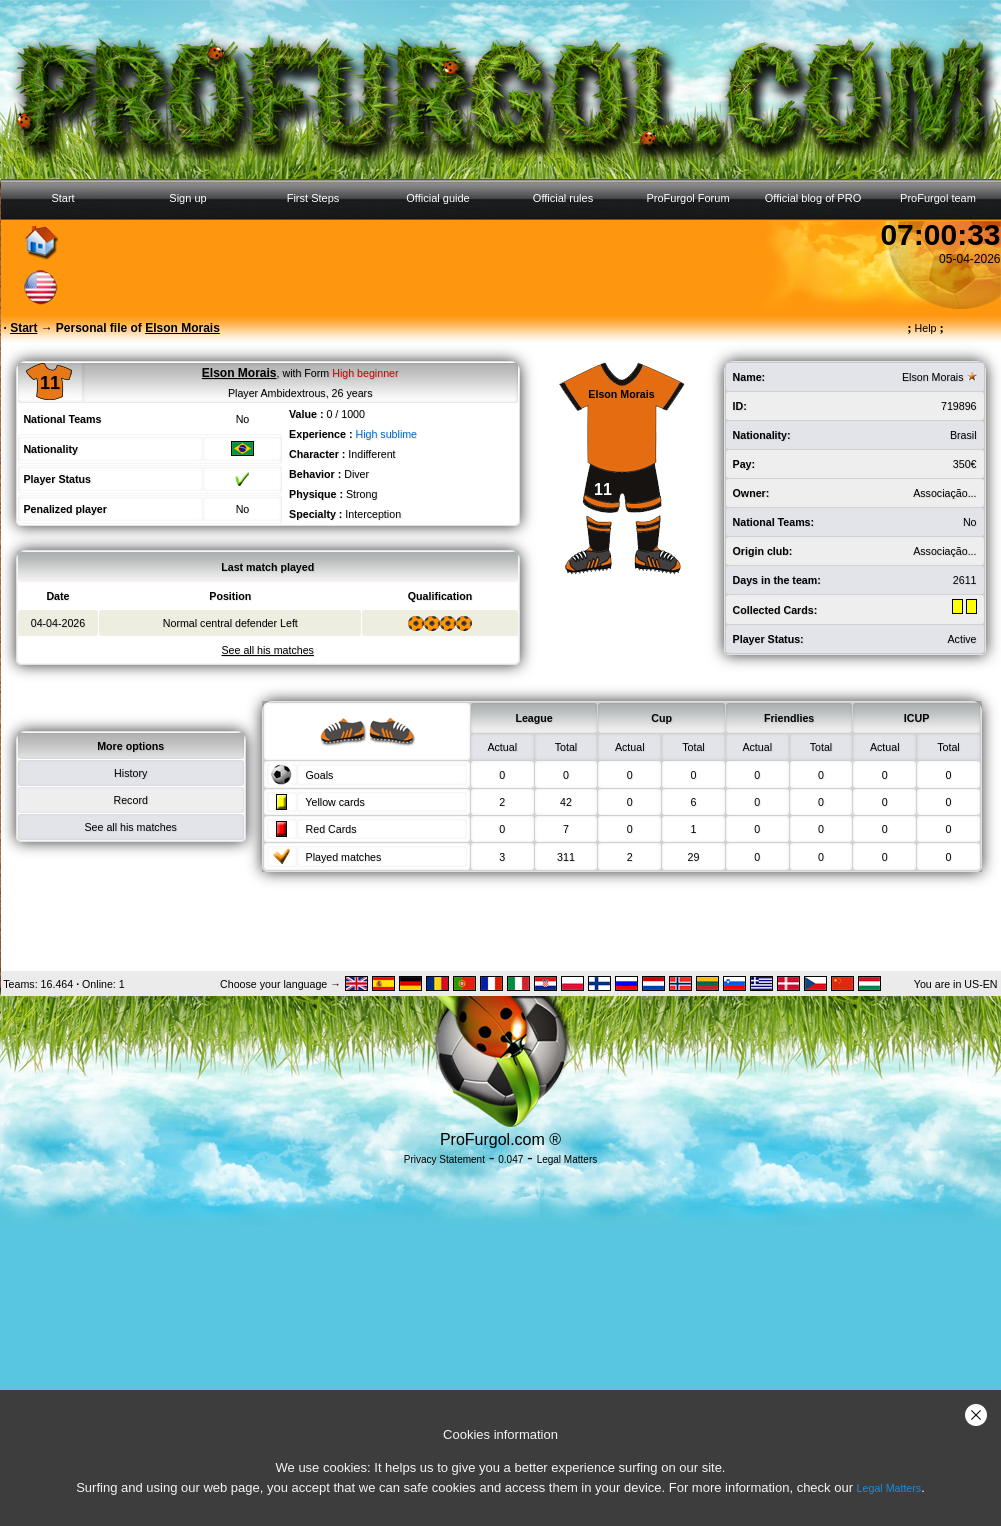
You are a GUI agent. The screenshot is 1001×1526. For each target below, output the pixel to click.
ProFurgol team (938, 198)
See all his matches (130, 827)
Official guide (437, 198)
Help (925, 328)
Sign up (187, 198)
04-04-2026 (58, 623)
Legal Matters (889, 1488)
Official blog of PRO (813, 198)
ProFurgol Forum (687, 198)
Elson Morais (933, 377)
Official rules (563, 198)
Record (131, 800)
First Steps (313, 198)
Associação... (944, 493)
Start (62, 198)
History (130, 773)
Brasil (963, 435)
